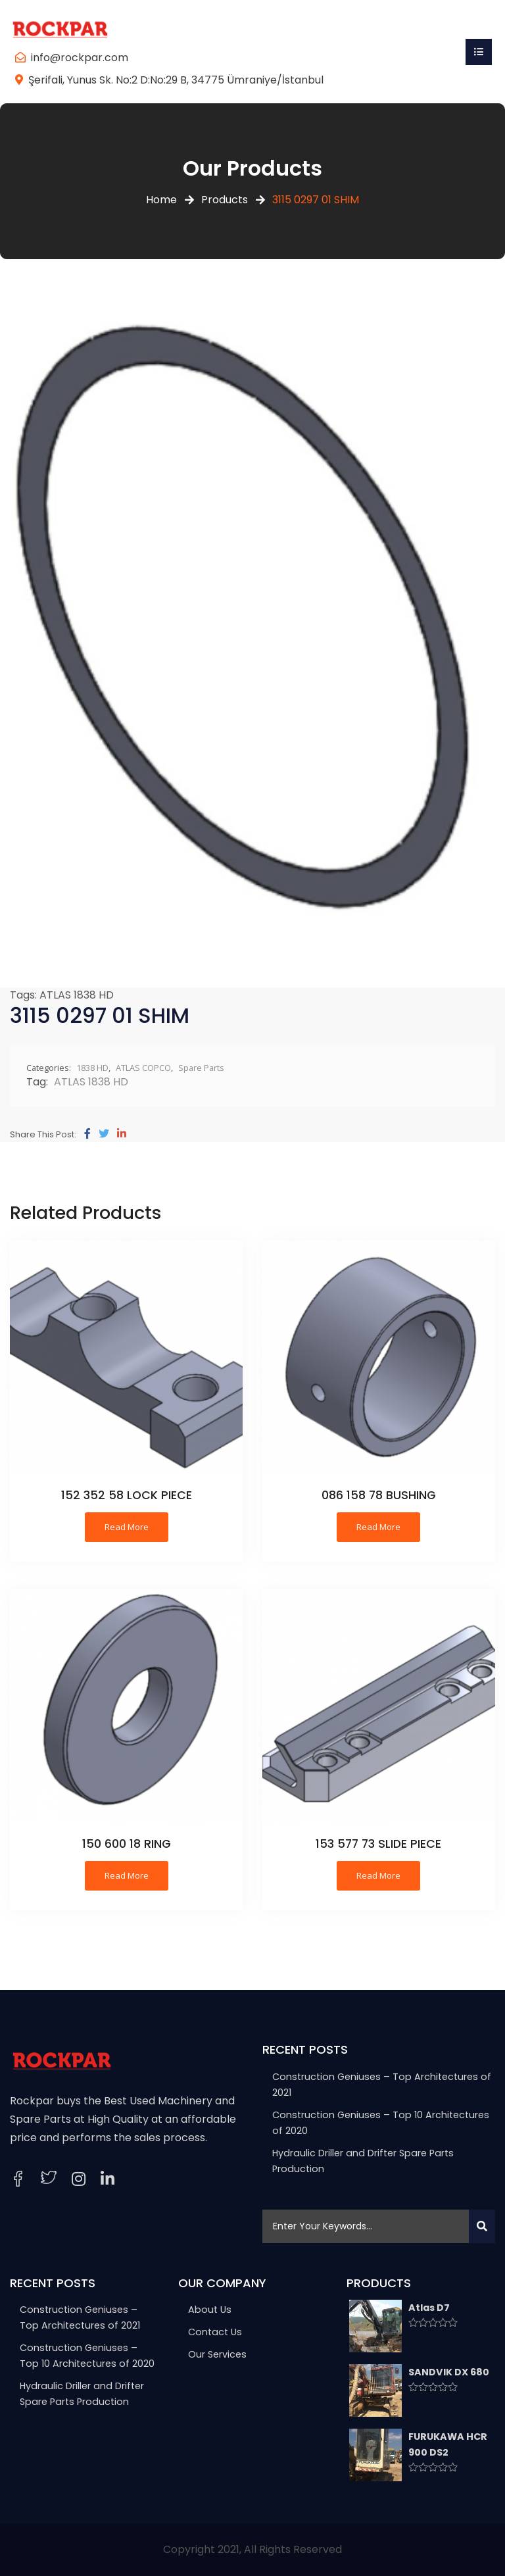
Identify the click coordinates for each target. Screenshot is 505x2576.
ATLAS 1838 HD (76, 995)
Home (161, 199)
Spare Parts (201, 1068)
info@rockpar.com (79, 57)
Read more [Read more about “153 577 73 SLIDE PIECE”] (378, 1875)
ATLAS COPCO (143, 1068)
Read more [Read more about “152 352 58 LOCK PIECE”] (127, 1527)
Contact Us (215, 2332)
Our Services (217, 2354)
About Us (209, 2309)
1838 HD (92, 1068)
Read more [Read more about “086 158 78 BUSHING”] (378, 1527)
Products (224, 199)
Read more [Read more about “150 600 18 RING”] (127, 1875)
